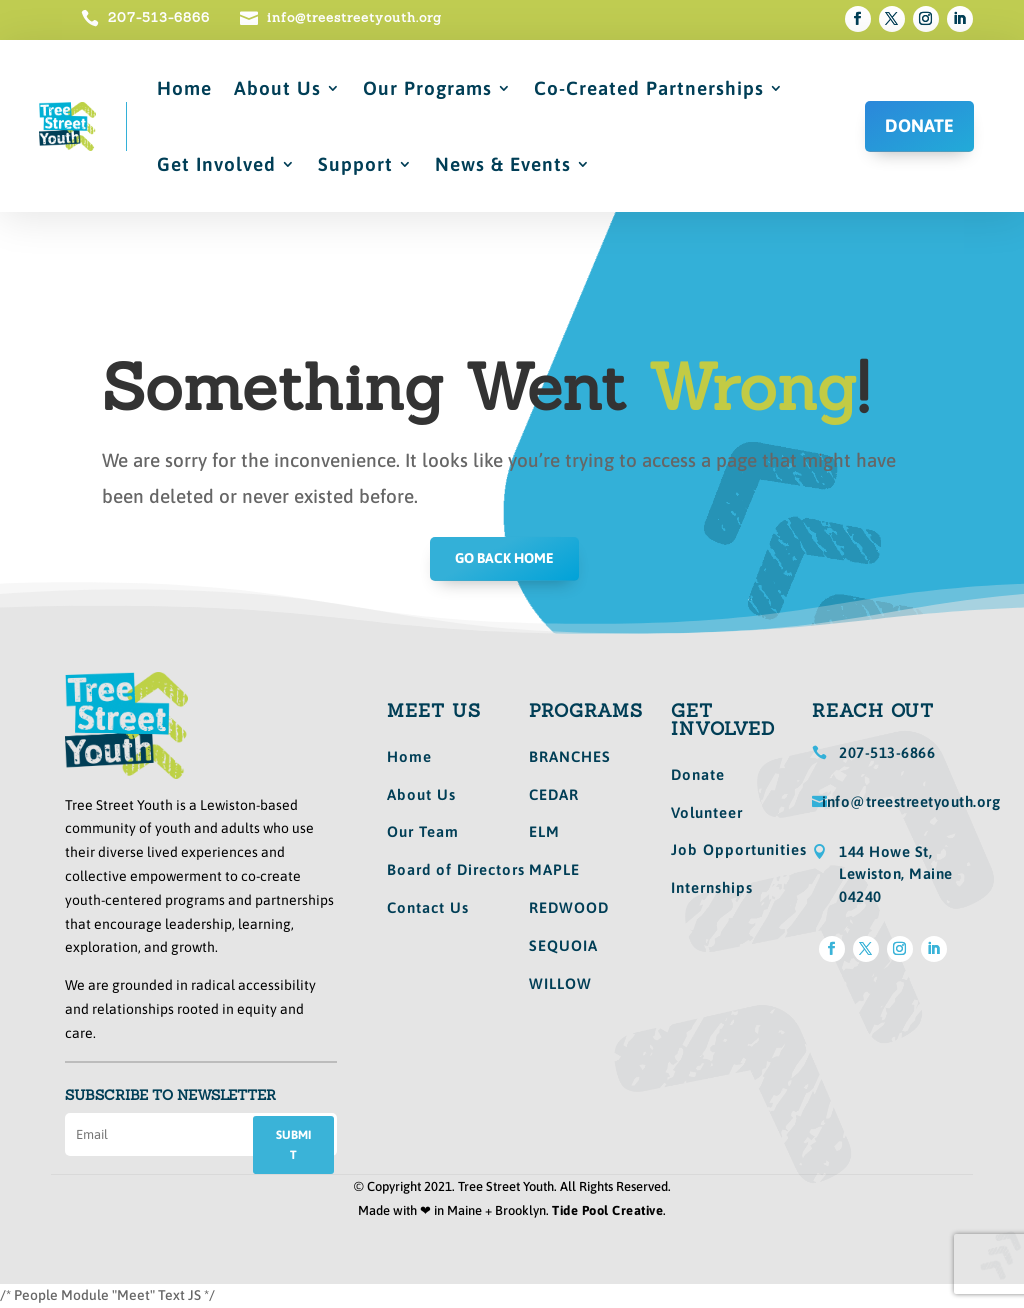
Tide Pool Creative (607, 1210)
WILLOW (560, 983)
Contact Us (428, 907)
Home (184, 88)
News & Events (503, 164)
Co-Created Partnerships (649, 88)
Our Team (423, 831)
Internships (712, 887)
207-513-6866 (159, 17)
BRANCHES (570, 756)
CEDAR (554, 794)
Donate (698, 774)
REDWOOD (569, 907)
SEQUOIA (563, 945)
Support (355, 164)
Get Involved (216, 164)
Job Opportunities (739, 849)
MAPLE (554, 869)
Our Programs (427, 88)
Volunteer (707, 812)
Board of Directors (456, 869)
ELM (544, 831)
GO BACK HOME (504, 558)
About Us (277, 88)
